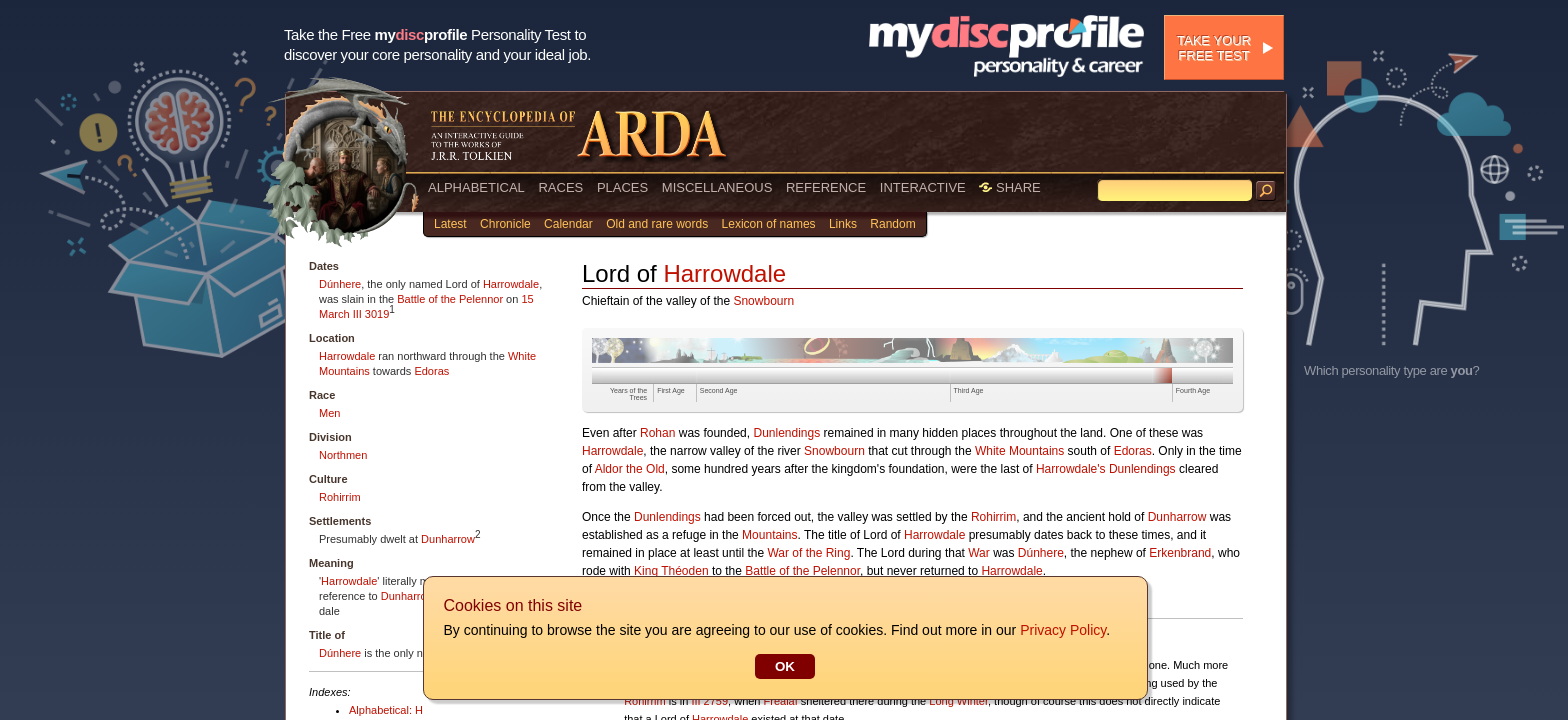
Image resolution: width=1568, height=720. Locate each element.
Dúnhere (340, 284)
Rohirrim (340, 497)
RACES (560, 187)
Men (329, 413)
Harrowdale (511, 284)
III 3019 (371, 314)
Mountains (769, 535)
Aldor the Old (630, 469)
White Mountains (1019, 451)
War (979, 553)
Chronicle (505, 224)
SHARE (1009, 187)
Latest (450, 224)
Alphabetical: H (386, 710)
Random (892, 224)
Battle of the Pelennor (450, 299)
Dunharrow (448, 539)
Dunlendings (786, 433)
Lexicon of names (769, 224)
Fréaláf (781, 701)
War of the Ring (808, 553)
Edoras (431, 371)
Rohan (657, 433)
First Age (671, 390)
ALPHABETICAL (476, 187)
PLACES (622, 187)
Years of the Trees (628, 394)
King (646, 571)
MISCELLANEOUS (717, 187)
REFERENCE (826, 187)
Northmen (343, 455)
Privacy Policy (1062, 630)
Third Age (969, 390)
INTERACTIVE (923, 187)
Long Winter (958, 701)
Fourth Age (1193, 390)
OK (784, 666)
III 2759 (709, 701)
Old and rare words (657, 224)
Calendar (568, 224)
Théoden (684, 571)
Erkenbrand (1180, 553)
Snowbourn (763, 301)
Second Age (719, 390)
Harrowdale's (1071, 469)
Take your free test (1214, 48)
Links (843, 224)
